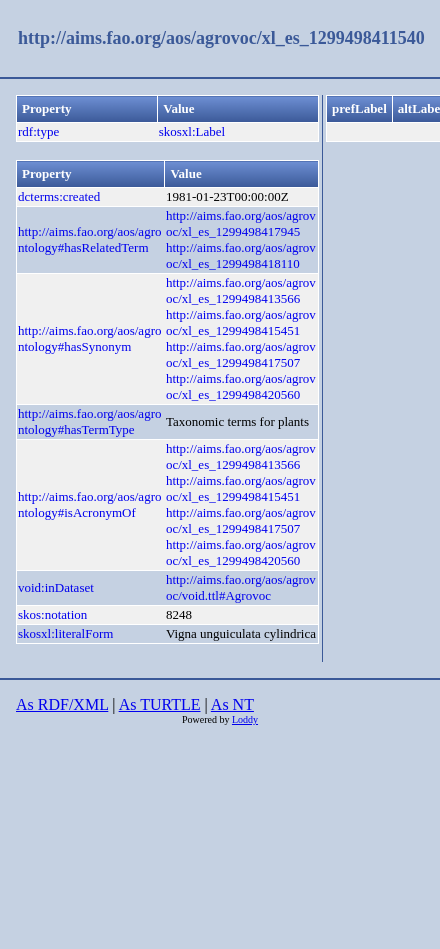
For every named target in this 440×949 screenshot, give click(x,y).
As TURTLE (160, 704)
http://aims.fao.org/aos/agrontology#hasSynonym (89, 338)
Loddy (245, 719)
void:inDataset (56, 587)
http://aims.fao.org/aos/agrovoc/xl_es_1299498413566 (241, 290)
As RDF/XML (62, 704)
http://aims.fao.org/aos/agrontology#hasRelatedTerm (89, 239)
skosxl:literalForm (65, 633)
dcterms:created (59, 196)
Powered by (207, 719)
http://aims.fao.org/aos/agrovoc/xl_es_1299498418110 (241, 255)
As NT (232, 704)
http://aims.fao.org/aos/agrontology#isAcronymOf (89, 504)
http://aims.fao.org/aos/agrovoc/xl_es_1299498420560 (241, 386)
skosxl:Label (192, 131)
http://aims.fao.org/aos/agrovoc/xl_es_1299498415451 (241, 322)
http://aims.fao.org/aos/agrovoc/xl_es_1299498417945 (241, 223)
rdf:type (38, 131)
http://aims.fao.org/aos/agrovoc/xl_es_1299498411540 (221, 38)
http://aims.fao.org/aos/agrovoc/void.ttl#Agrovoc (241, 587)
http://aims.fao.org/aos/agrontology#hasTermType (89, 421)
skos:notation (52, 614)
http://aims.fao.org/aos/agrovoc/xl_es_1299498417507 (241, 354)
